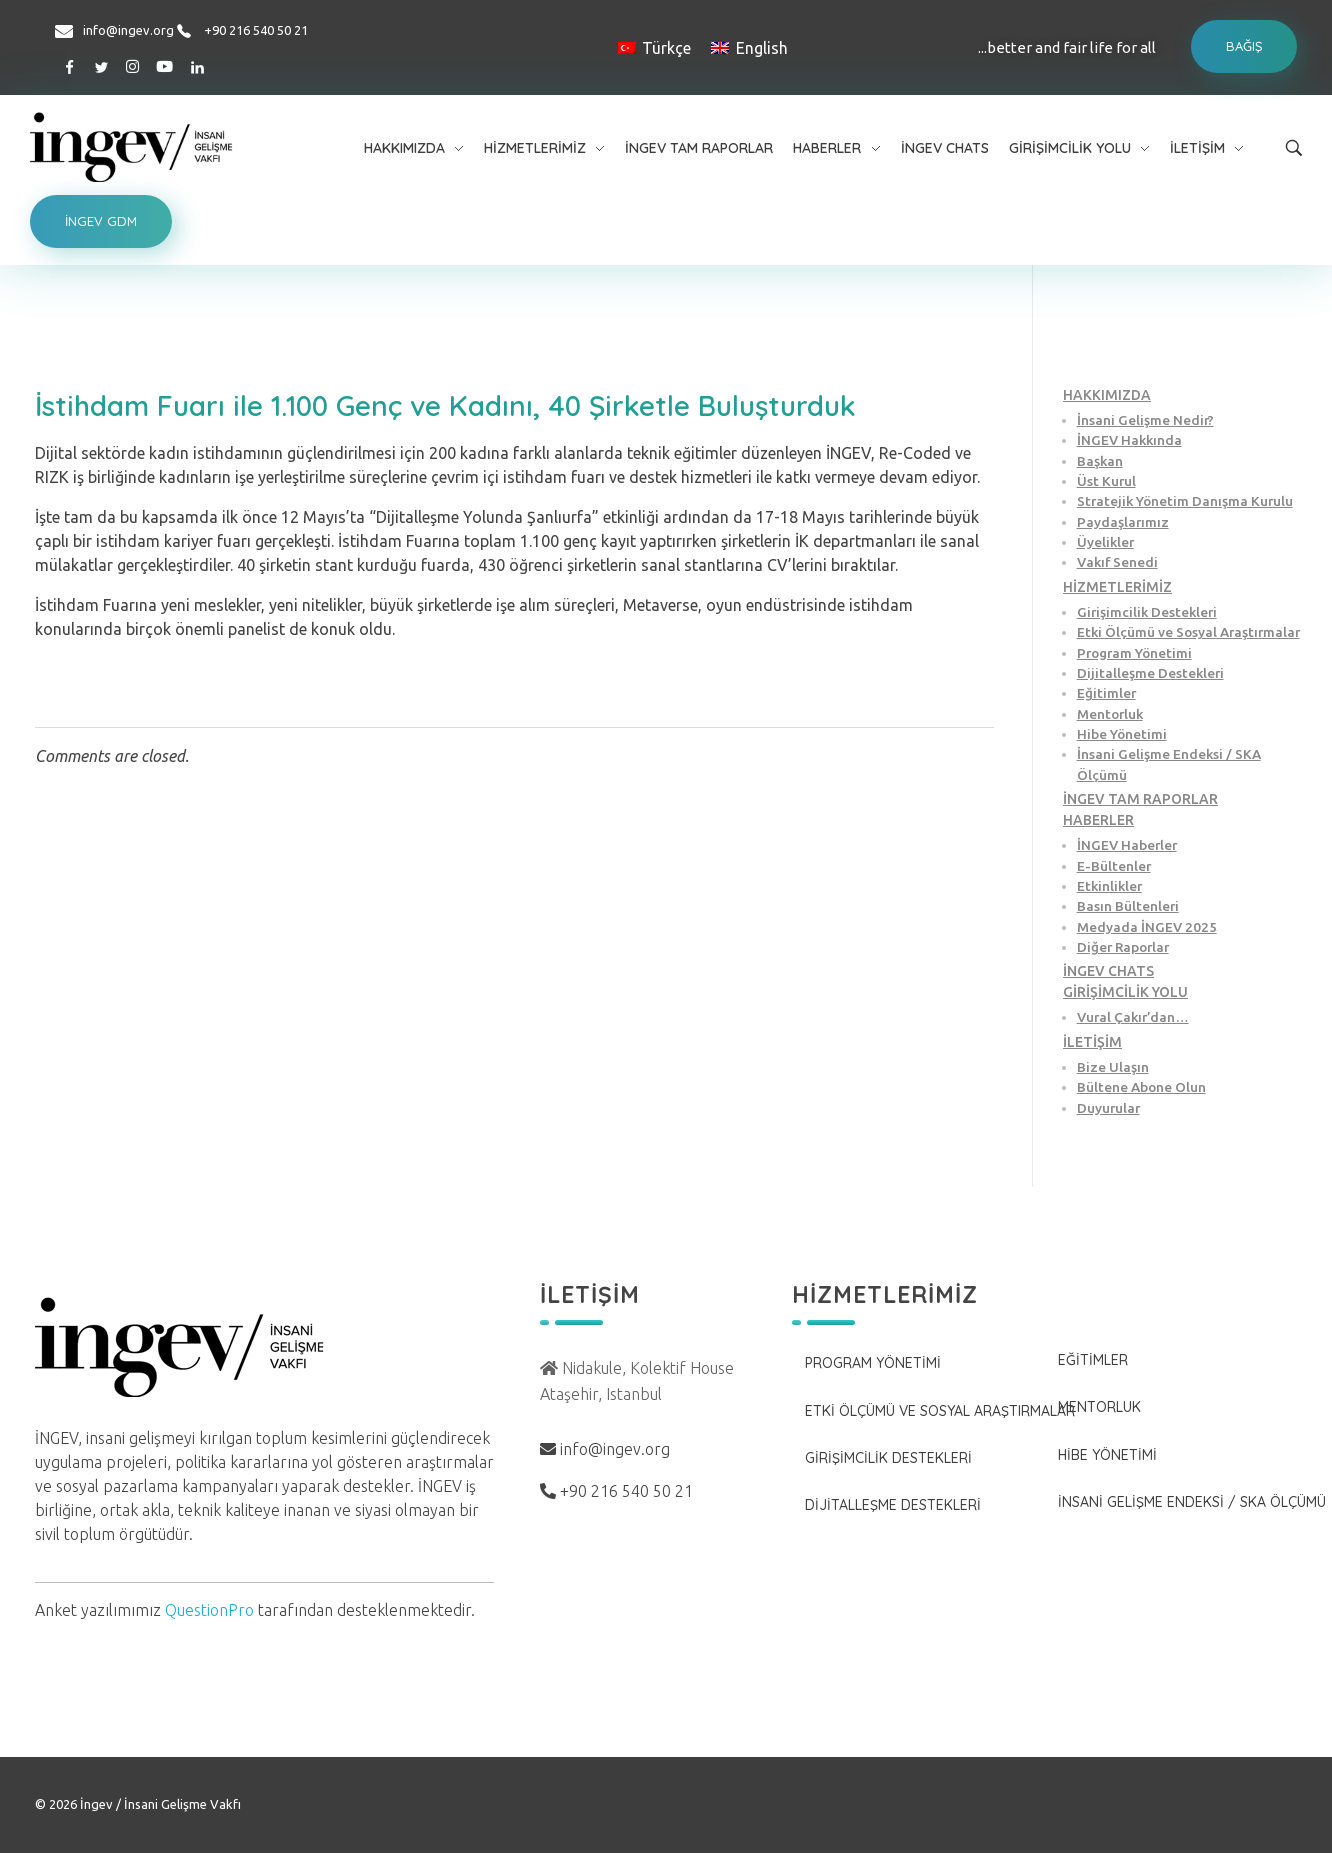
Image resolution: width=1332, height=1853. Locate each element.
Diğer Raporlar (1123, 947)
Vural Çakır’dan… (1133, 1017)
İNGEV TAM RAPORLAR (1140, 799)
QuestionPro (209, 1610)
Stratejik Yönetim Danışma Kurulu (1185, 501)
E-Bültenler (1114, 866)
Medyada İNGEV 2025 (1147, 927)
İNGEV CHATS (1108, 971)
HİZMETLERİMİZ (1117, 587)
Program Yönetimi (1134, 653)
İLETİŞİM (1092, 1042)
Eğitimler (1106, 693)
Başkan (1100, 461)
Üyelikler (1105, 542)
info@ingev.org (128, 30)
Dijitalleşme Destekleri (1150, 673)
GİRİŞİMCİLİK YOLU (1125, 992)
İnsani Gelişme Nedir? (1145, 420)
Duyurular (1108, 1108)
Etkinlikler (1109, 886)
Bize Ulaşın (1113, 1067)
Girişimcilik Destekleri (1147, 612)
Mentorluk (1110, 714)
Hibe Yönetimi (1122, 734)
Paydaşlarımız (1123, 522)
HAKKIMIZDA (1107, 395)
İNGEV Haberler (1127, 845)
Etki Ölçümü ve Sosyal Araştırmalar (1188, 632)
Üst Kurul (1106, 481)
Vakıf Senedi (1117, 562)
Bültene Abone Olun (1141, 1087)
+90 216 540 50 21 (256, 30)
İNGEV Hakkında (1129, 440)
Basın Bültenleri (1128, 906)
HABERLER (1098, 820)
